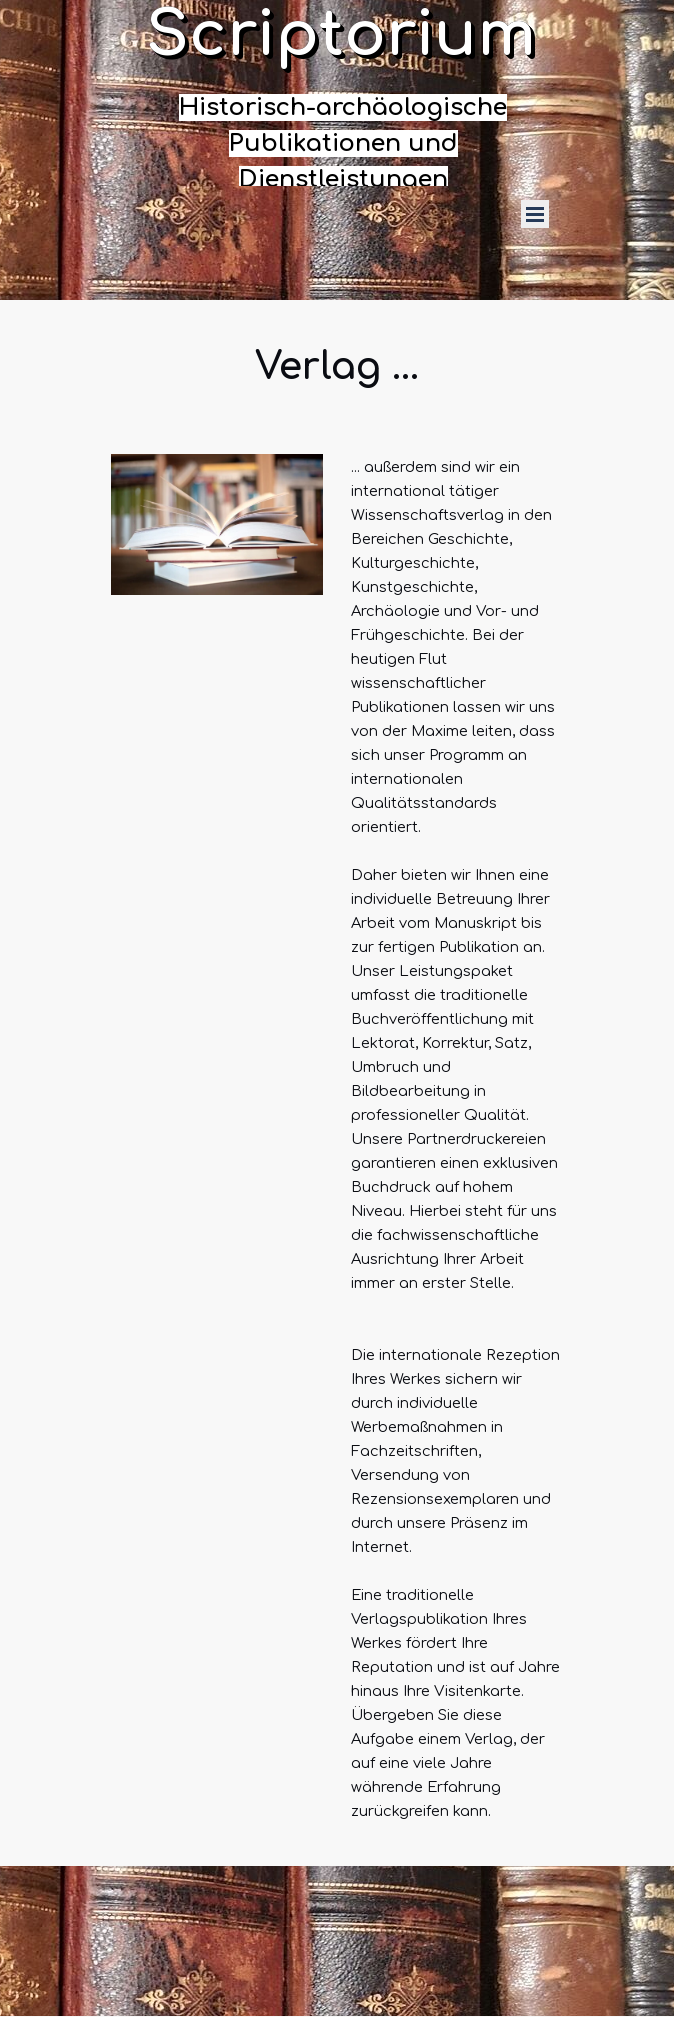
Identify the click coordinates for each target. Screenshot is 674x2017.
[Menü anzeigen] (535, 214)
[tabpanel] (343, 144)
